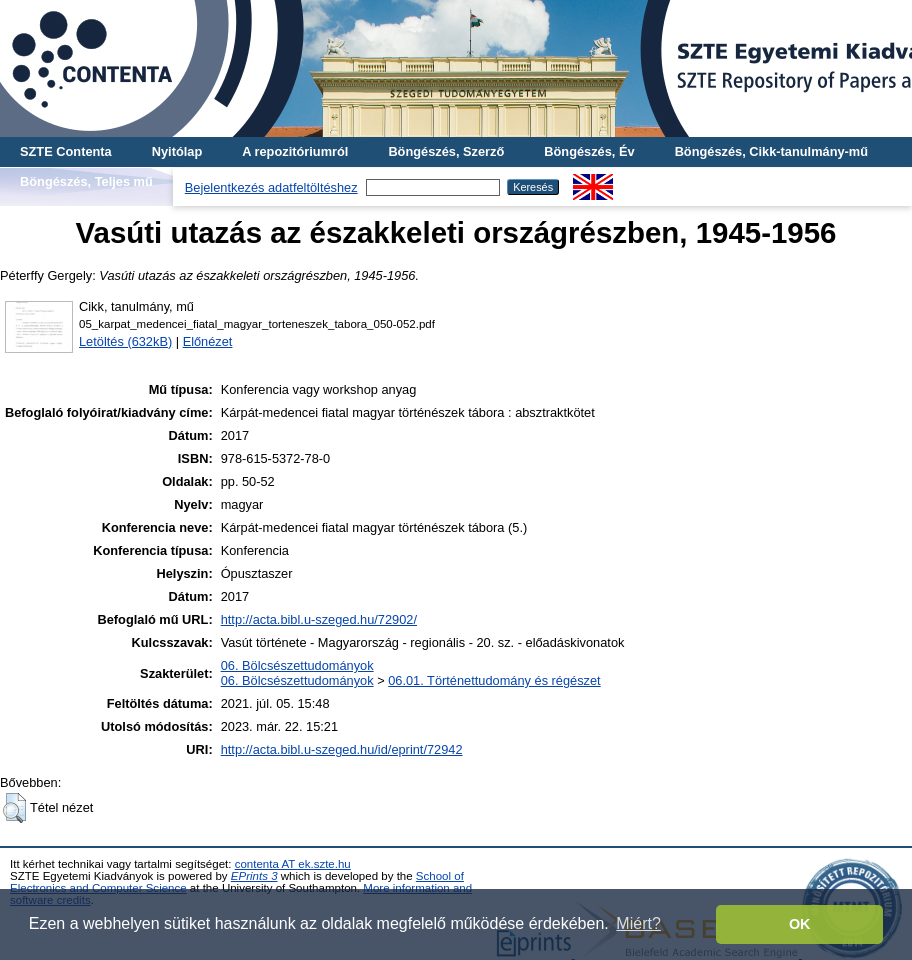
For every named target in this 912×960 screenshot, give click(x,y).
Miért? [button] (638, 923)
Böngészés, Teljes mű (86, 181)
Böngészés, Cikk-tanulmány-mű (771, 151)
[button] (14, 808)
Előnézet (208, 341)
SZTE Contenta (66, 151)
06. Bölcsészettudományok (297, 665)
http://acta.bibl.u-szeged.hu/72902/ (319, 619)
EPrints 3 (254, 876)
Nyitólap (177, 151)
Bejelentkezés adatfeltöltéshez (271, 187)
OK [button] (800, 924)
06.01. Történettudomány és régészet (494, 680)
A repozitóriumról (295, 151)
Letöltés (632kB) (125, 341)
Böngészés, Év (589, 151)
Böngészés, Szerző (446, 151)
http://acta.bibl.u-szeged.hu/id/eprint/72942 (342, 749)
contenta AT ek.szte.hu (293, 864)
